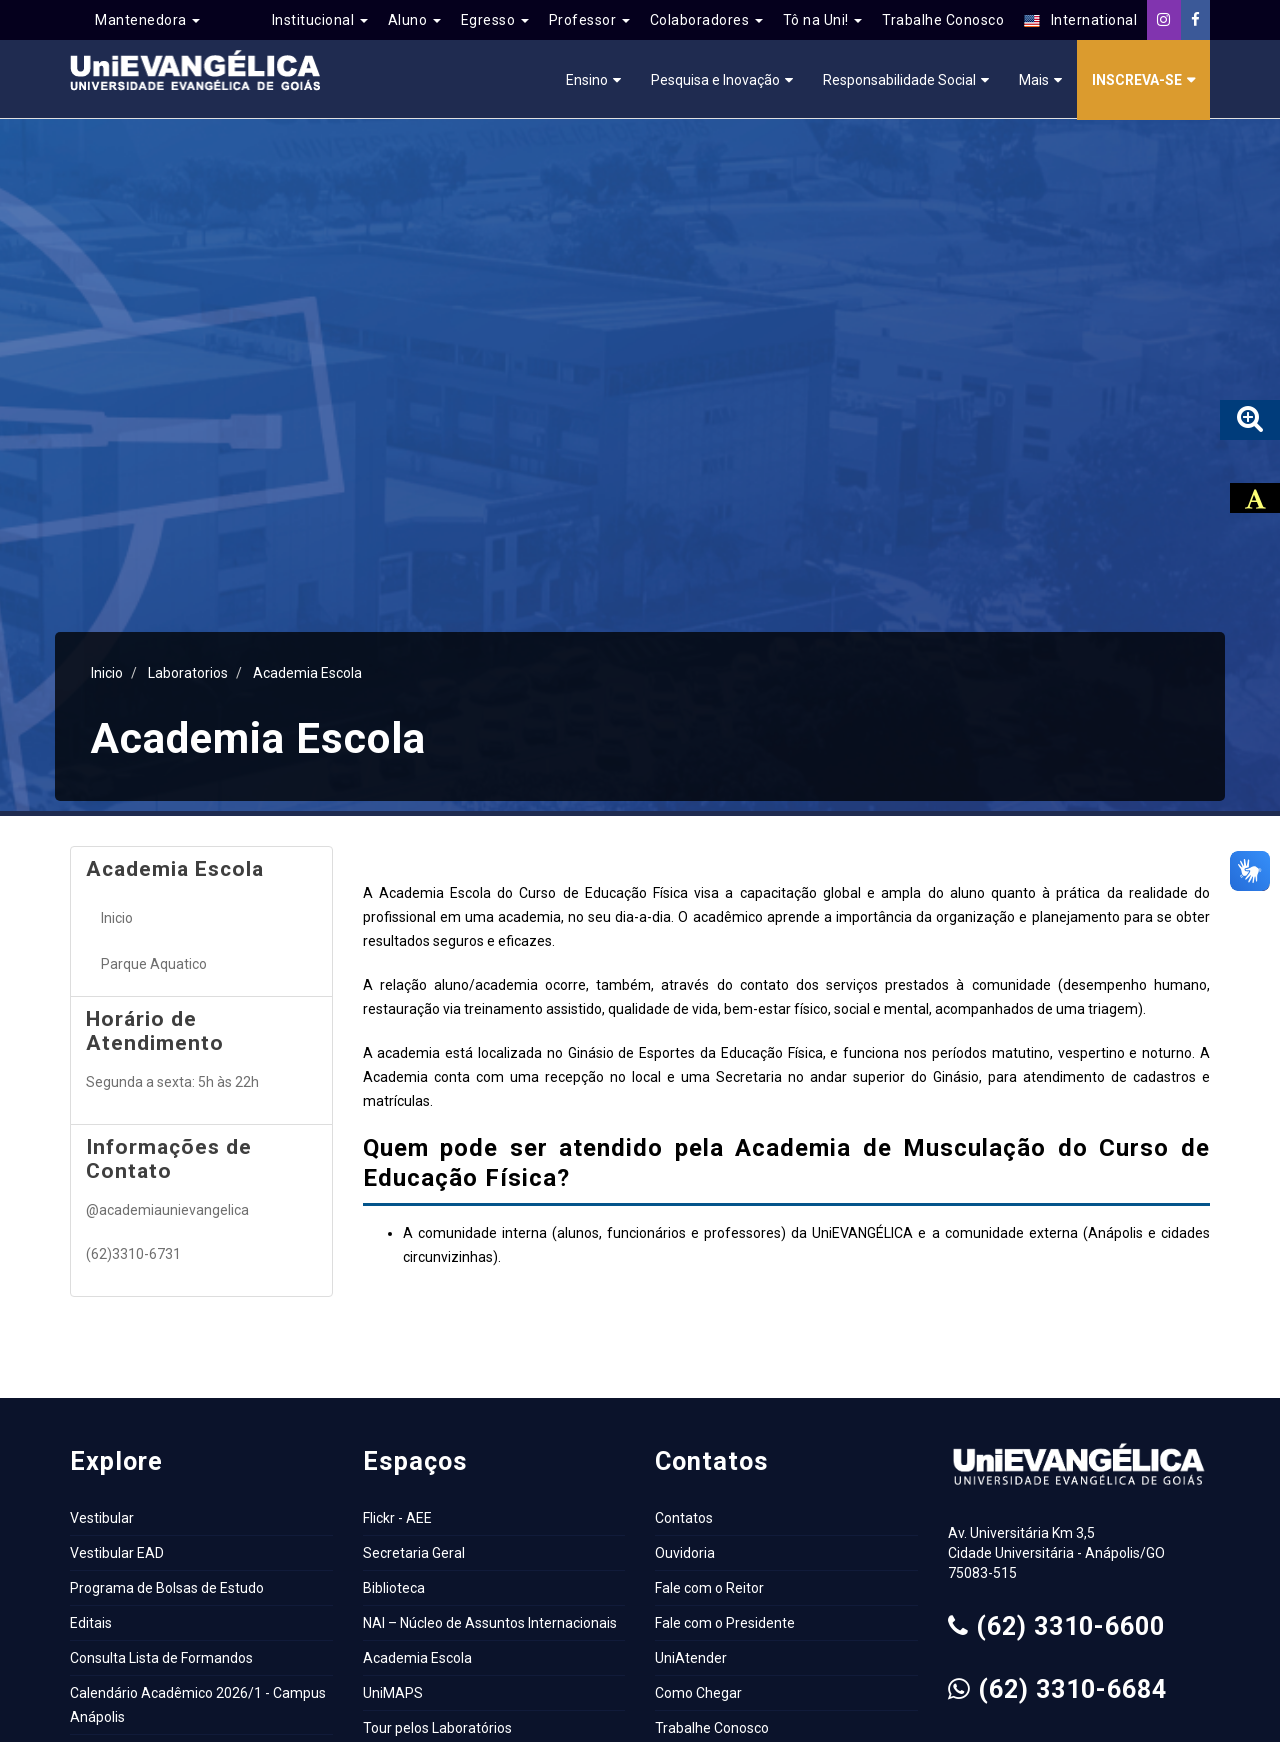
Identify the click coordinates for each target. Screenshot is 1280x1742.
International (1080, 20)
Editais (91, 1623)
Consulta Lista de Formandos (161, 1658)
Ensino (587, 80)
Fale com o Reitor (709, 1588)
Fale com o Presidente (725, 1623)
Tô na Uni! (823, 20)
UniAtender (691, 1658)
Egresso (495, 20)
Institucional (320, 20)
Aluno (414, 20)
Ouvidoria (685, 1553)
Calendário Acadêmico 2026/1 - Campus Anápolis (198, 1705)
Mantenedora (147, 20)
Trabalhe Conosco (943, 20)
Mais (1034, 80)
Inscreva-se (1137, 80)
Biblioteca (394, 1588)
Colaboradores (706, 20)
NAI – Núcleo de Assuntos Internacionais (490, 1623)
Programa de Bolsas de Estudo (167, 1588)
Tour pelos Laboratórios (437, 1728)
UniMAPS (393, 1693)
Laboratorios (188, 673)
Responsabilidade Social (899, 80)
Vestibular (102, 1518)
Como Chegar (698, 1693)
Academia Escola (307, 673)
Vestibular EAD (117, 1553)
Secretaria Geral (414, 1553)
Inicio (107, 673)
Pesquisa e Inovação (715, 80)
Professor (589, 20)
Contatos (684, 1518)
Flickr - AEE (397, 1518)
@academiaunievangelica (167, 1210)
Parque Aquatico (154, 964)
